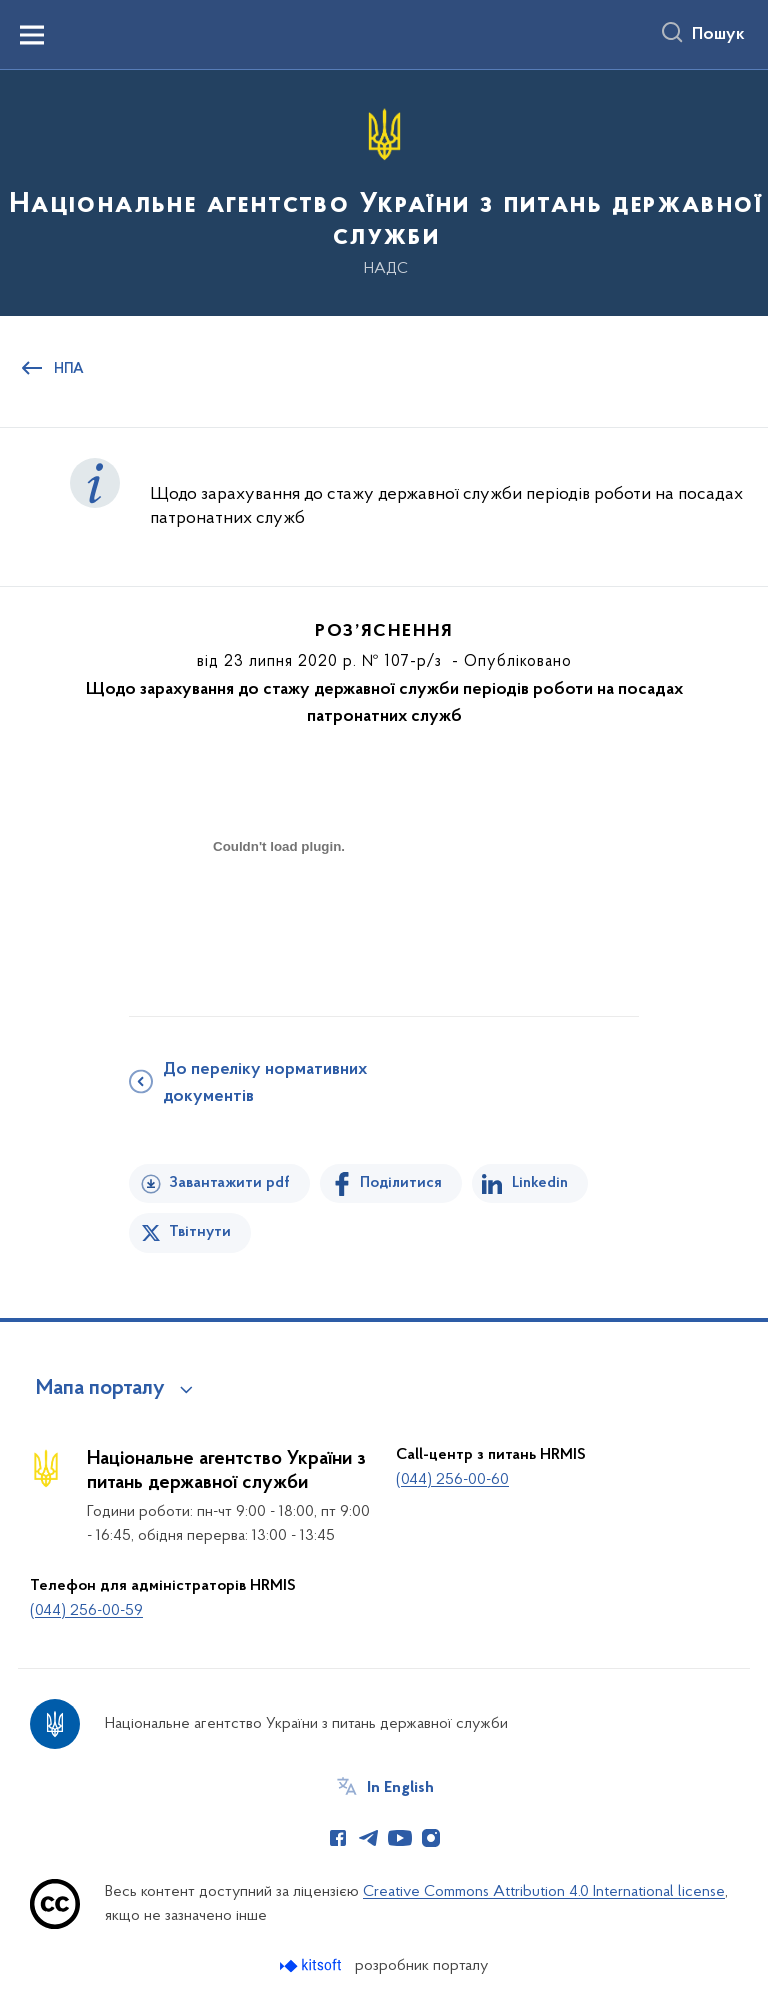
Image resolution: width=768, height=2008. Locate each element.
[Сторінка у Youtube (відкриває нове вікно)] (400, 1838)
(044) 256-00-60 (452, 1480)
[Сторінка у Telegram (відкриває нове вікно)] (369, 1838)
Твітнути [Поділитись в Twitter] (200, 1232)
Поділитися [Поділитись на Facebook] (401, 1183)
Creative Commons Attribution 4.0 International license (544, 1892)
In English (400, 1788)
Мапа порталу (100, 1389)
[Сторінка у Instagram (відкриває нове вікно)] (431, 1838)
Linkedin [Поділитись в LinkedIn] (540, 1183)
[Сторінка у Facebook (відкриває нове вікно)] (338, 1838)
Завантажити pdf (229, 1183)
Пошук (718, 35)
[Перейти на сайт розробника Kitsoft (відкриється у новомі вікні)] (312, 1965)
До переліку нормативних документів (265, 1083)
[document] (279, 916)
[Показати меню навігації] (32, 35)
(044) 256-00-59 (86, 1611)
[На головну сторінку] (384, 191)
